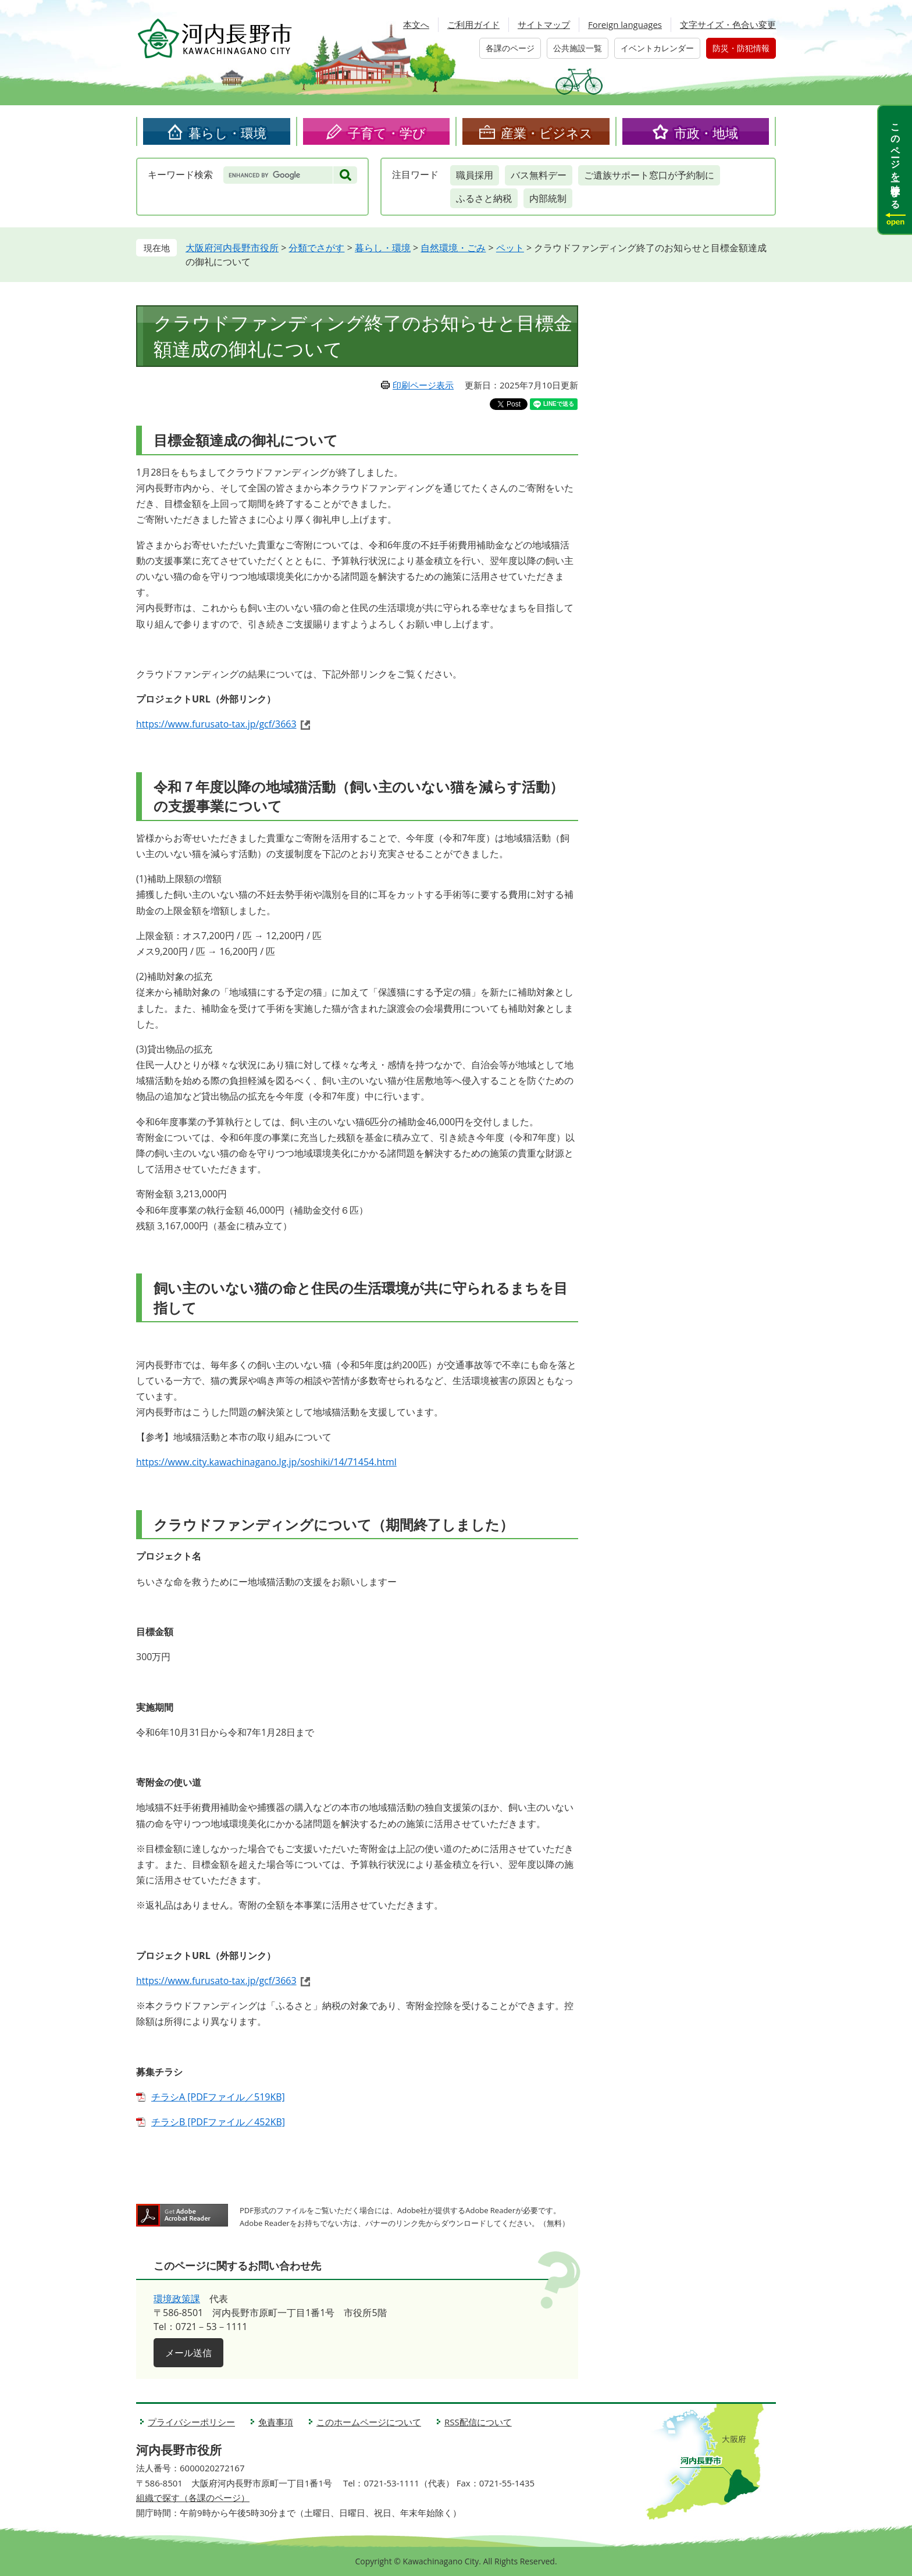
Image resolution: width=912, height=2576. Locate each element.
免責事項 (275, 2422)
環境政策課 (177, 2298)
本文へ (416, 24)
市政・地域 (706, 132)
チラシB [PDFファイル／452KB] (218, 2121)
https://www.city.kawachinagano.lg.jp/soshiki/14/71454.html (266, 1461)
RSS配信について (478, 2422)
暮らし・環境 (227, 132)
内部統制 (548, 198)
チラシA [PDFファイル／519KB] (218, 2096)
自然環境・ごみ (453, 247)
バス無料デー (539, 175)
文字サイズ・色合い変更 (728, 24)
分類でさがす (316, 247)
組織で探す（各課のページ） (193, 2497)
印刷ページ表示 (423, 385)
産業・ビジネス (547, 132)
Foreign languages (625, 24)
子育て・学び (387, 132)
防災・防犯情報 (741, 47)
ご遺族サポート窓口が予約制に (649, 175)
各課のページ (510, 47)
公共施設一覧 (577, 47)
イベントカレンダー (657, 47)
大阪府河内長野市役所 (232, 247)
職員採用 (474, 175)
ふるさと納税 (484, 198)
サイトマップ (544, 24)
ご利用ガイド (473, 24)
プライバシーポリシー (191, 2422)
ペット (510, 247)
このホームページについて (368, 2422)
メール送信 (188, 2352)
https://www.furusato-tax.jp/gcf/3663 (216, 724)
